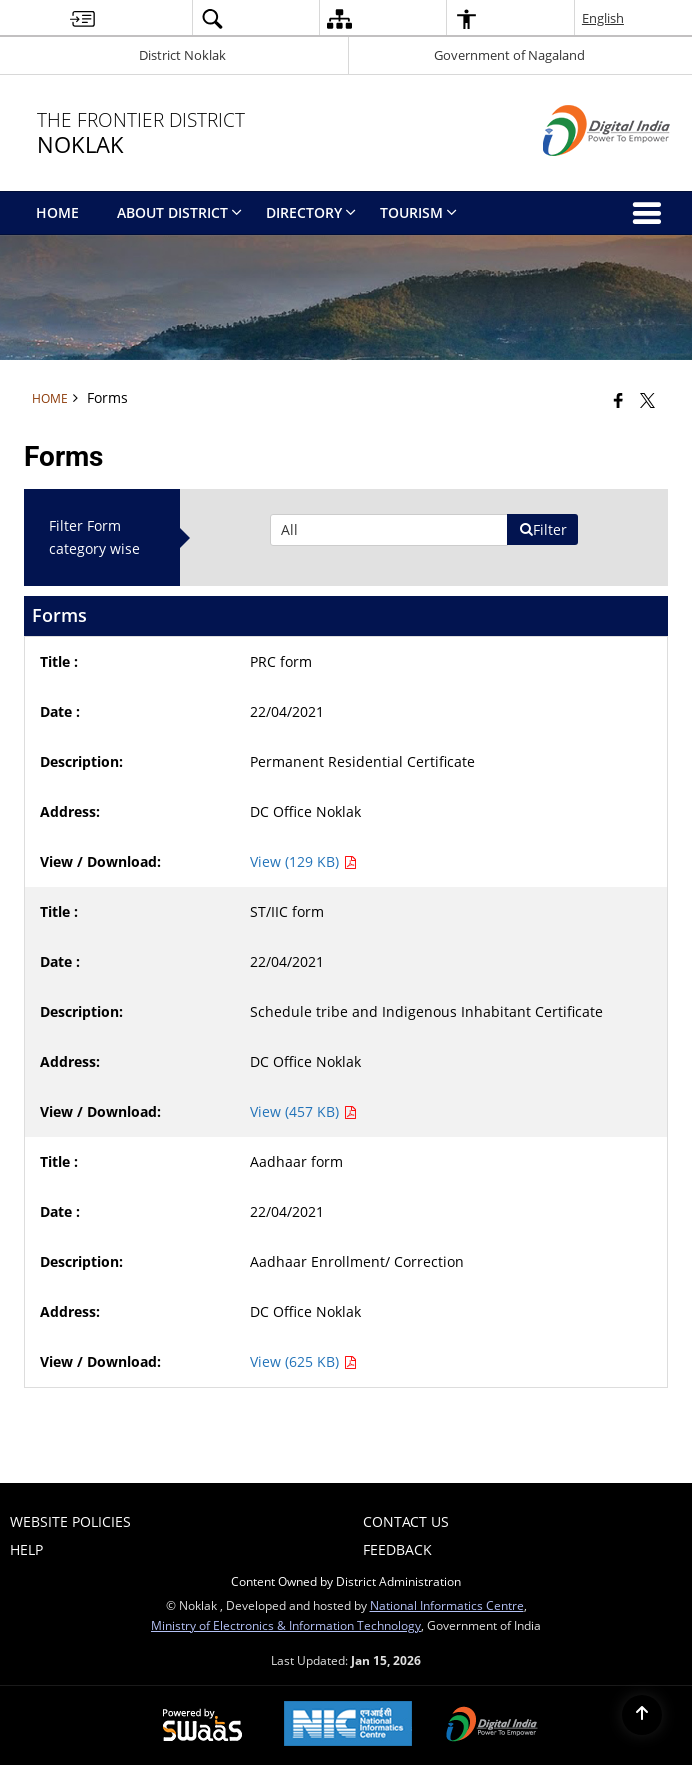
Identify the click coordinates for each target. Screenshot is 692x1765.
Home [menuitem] (57, 212)
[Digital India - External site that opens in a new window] (581, 172)
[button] (212, 18)
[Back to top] (642, 1715)
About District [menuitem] (179, 212)
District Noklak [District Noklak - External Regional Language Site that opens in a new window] (182, 55)
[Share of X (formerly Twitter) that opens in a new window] (647, 400)
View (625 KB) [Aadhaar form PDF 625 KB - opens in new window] (303, 1361)
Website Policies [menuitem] (70, 1521)
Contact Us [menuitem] (406, 1521)
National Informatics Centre (447, 1605)
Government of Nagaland (509, 55)
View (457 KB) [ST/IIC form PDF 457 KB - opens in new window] (303, 1111)
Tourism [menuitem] (418, 212)
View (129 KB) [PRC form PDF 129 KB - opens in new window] (303, 861)
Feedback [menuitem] (397, 1549)
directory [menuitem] (311, 212)
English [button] (603, 18)
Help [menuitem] (26, 1549)
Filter (543, 529)
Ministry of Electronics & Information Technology (286, 1625)
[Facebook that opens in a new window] (618, 400)
